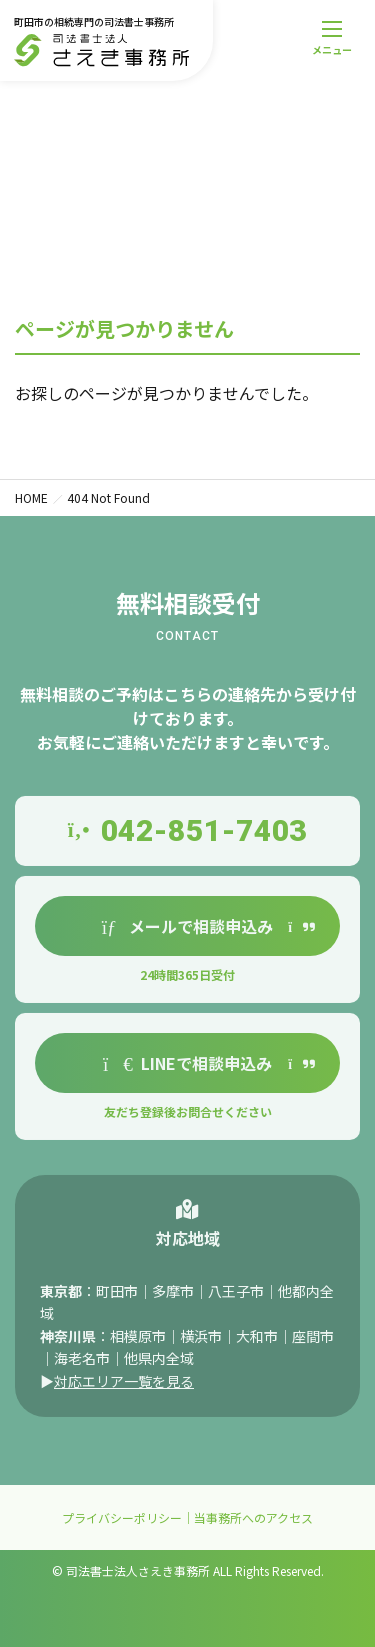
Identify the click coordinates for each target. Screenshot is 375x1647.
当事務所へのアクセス (253, 1517)
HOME (31, 497)
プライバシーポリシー (122, 1517)
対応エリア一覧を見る (124, 1385)
